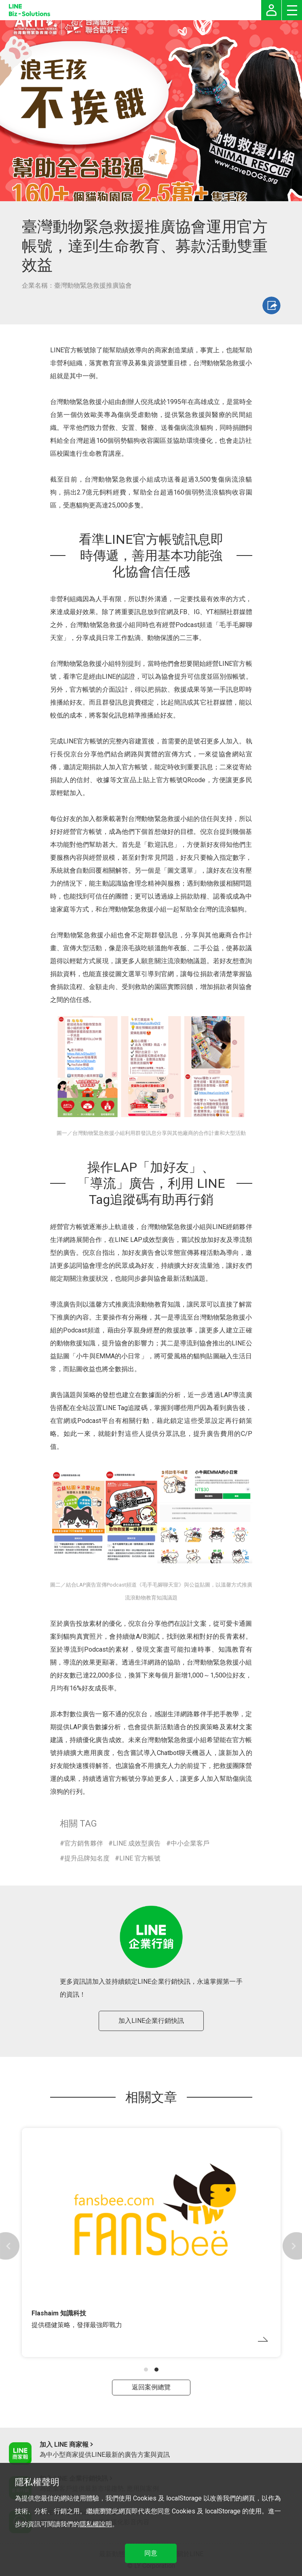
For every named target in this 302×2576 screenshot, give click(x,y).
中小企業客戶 (190, 1843)
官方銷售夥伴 (83, 1843)
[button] (146, 2370)
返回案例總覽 (151, 2387)
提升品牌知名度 (87, 1858)
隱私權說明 (96, 2524)
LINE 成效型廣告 (137, 1843)
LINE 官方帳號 (140, 1858)
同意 (150, 2553)
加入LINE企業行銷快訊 (151, 2021)
